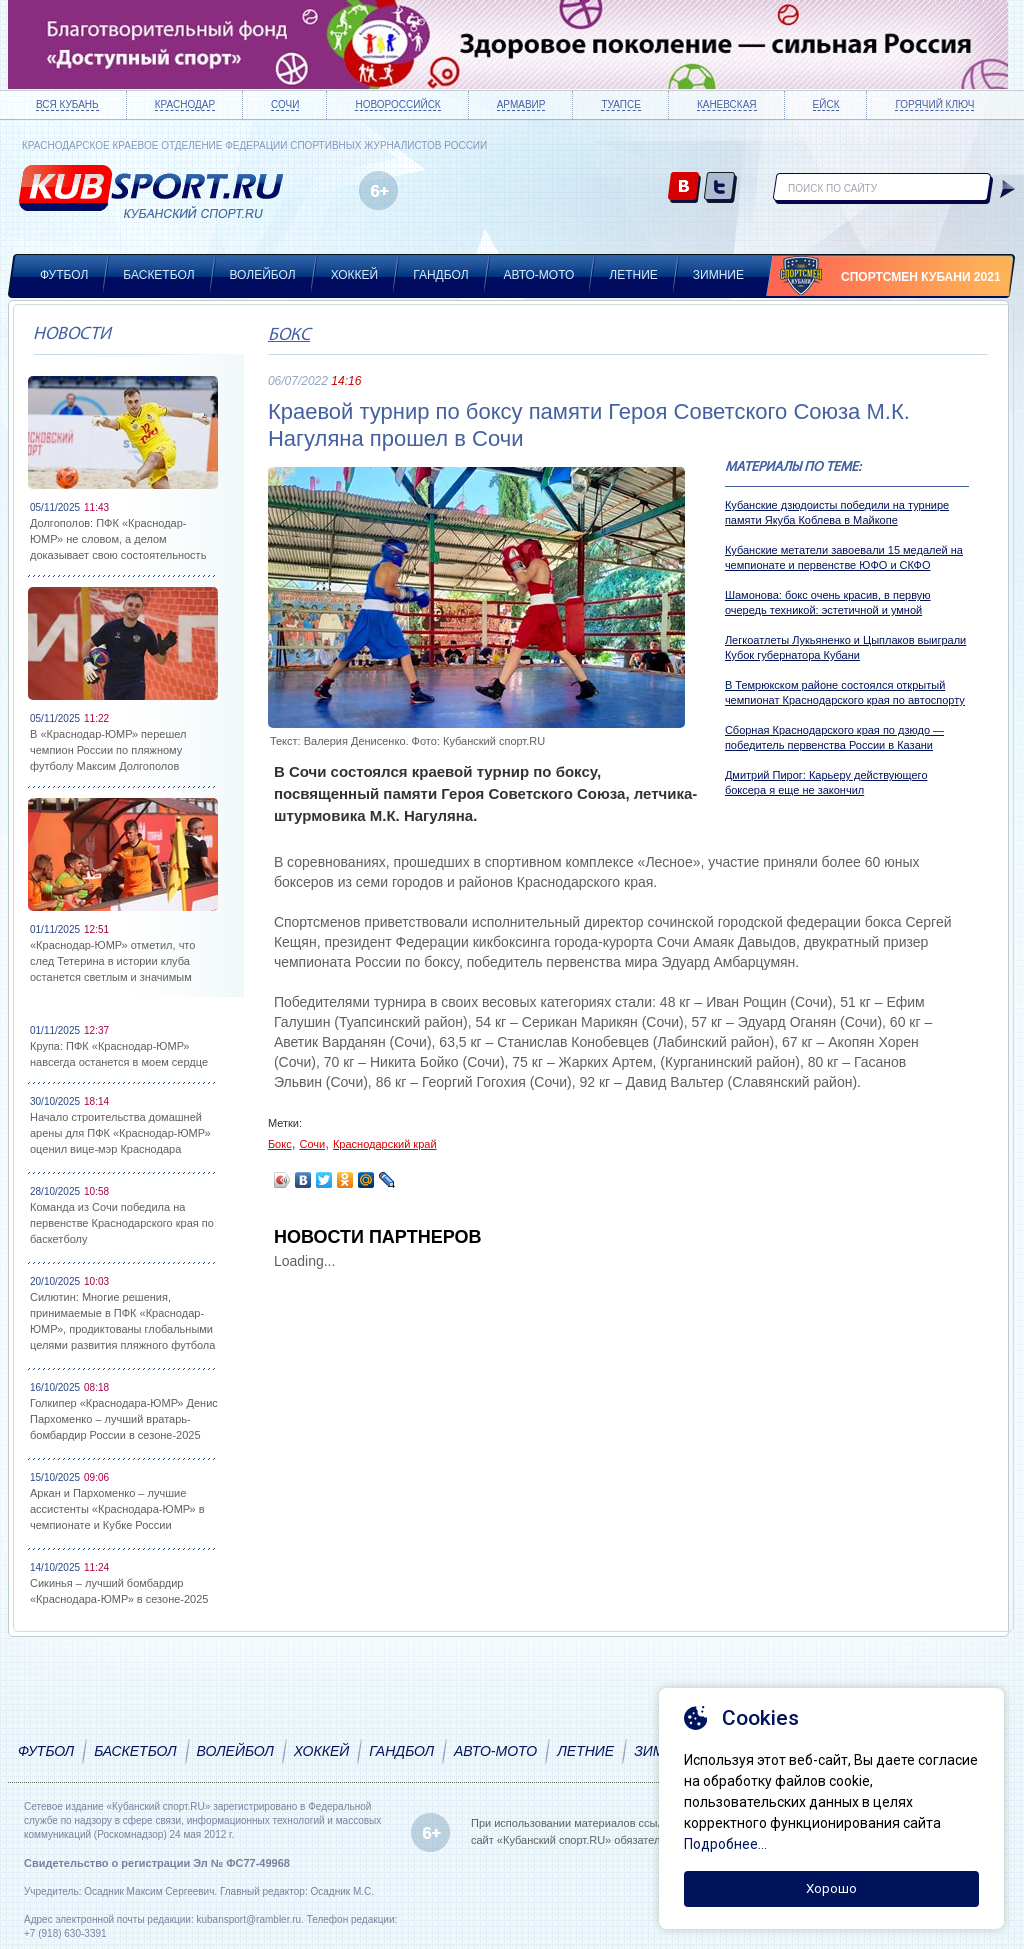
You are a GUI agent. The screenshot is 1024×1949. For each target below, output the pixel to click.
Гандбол (440, 275)
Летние (633, 275)
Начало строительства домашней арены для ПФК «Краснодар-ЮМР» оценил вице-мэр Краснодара (120, 1133)
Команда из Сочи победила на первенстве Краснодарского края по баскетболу (122, 1223)
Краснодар (185, 104)
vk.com (684, 188)
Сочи (285, 104)
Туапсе (620, 104)
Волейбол (263, 275)
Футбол (64, 275)
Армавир (521, 104)
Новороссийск (397, 104)
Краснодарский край (385, 1144)
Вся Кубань (67, 104)
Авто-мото (539, 275)
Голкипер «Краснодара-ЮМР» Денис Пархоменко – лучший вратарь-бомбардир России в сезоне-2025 (124, 1419)
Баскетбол (158, 275)
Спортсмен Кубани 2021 (921, 277)
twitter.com (720, 188)
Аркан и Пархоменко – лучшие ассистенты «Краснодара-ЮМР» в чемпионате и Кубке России (117, 1509)
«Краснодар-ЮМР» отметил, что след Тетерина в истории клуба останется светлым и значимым (112, 961)
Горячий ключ (934, 104)
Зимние (718, 275)
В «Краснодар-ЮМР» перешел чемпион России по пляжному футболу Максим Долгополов (108, 750)
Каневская (727, 104)
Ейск (826, 104)
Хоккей (355, 275)
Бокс (289, 335)
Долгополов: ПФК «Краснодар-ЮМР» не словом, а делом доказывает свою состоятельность (118, 539)
